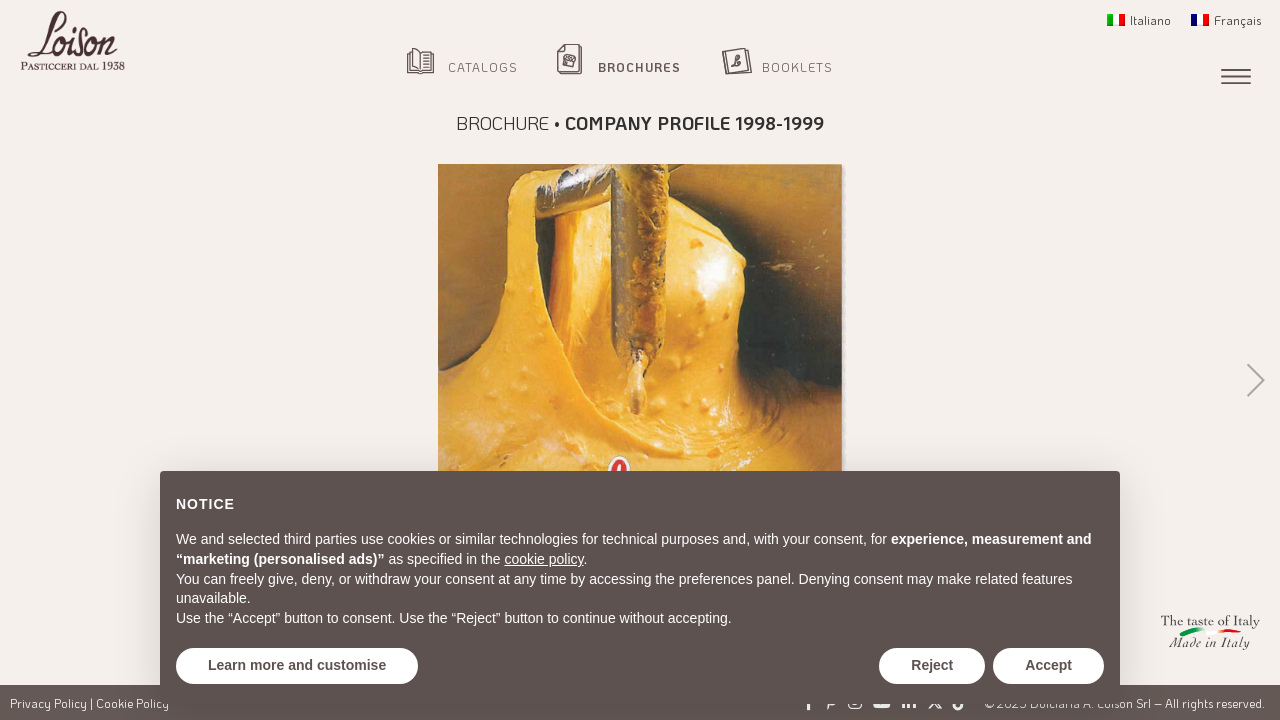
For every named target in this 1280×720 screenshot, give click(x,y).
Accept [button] (1048, 665)
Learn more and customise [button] (297, 665)
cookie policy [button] (543, 559)
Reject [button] (932, 665)
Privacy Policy (48, 703)
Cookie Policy (132, 703)
